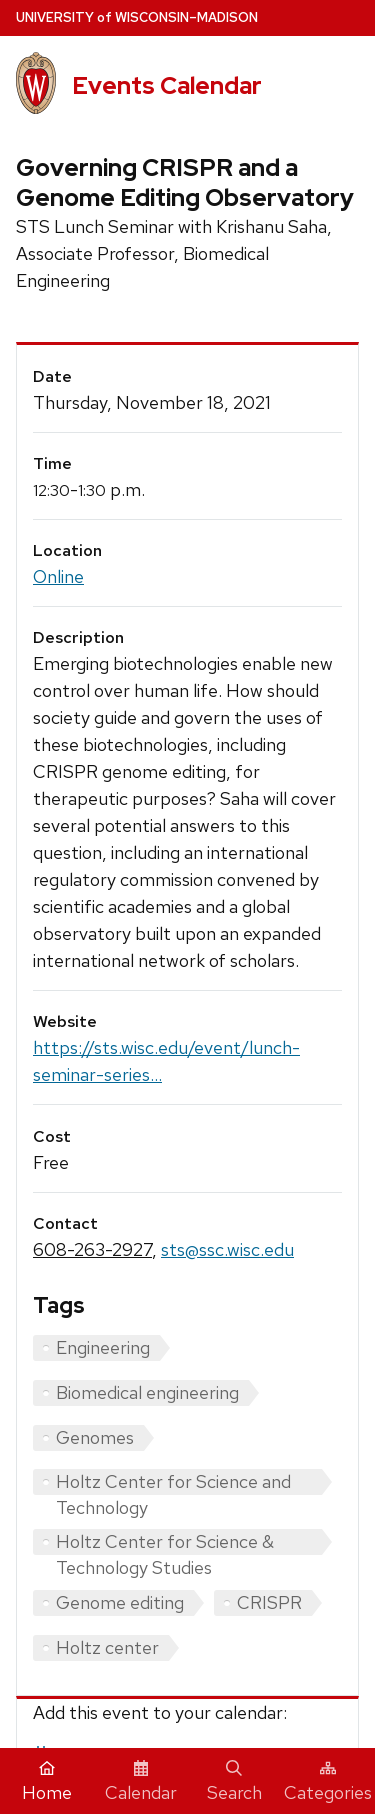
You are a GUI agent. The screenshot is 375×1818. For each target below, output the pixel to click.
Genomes (95, 1437)
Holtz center (107, 1647)
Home (47, 1782)
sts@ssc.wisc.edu (227, 1249)
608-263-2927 (92, 1249)
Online (58, 576)
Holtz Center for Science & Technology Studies (165, 1542)
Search (234, 1782)
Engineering (103, 1347)
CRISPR (269, 1602)
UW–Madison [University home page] (137, 17)
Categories (328, 1782)
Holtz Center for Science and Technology (173, 1482)
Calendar (141, 1782)
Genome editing (120, 1602)
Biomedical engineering (147, 1392)
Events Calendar (167, 85)
